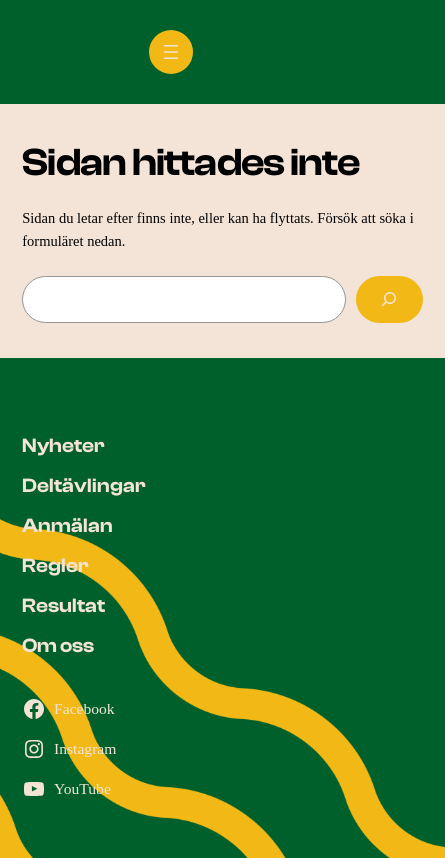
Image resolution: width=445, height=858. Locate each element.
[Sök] (389, 299)
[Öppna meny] (171, 52)
